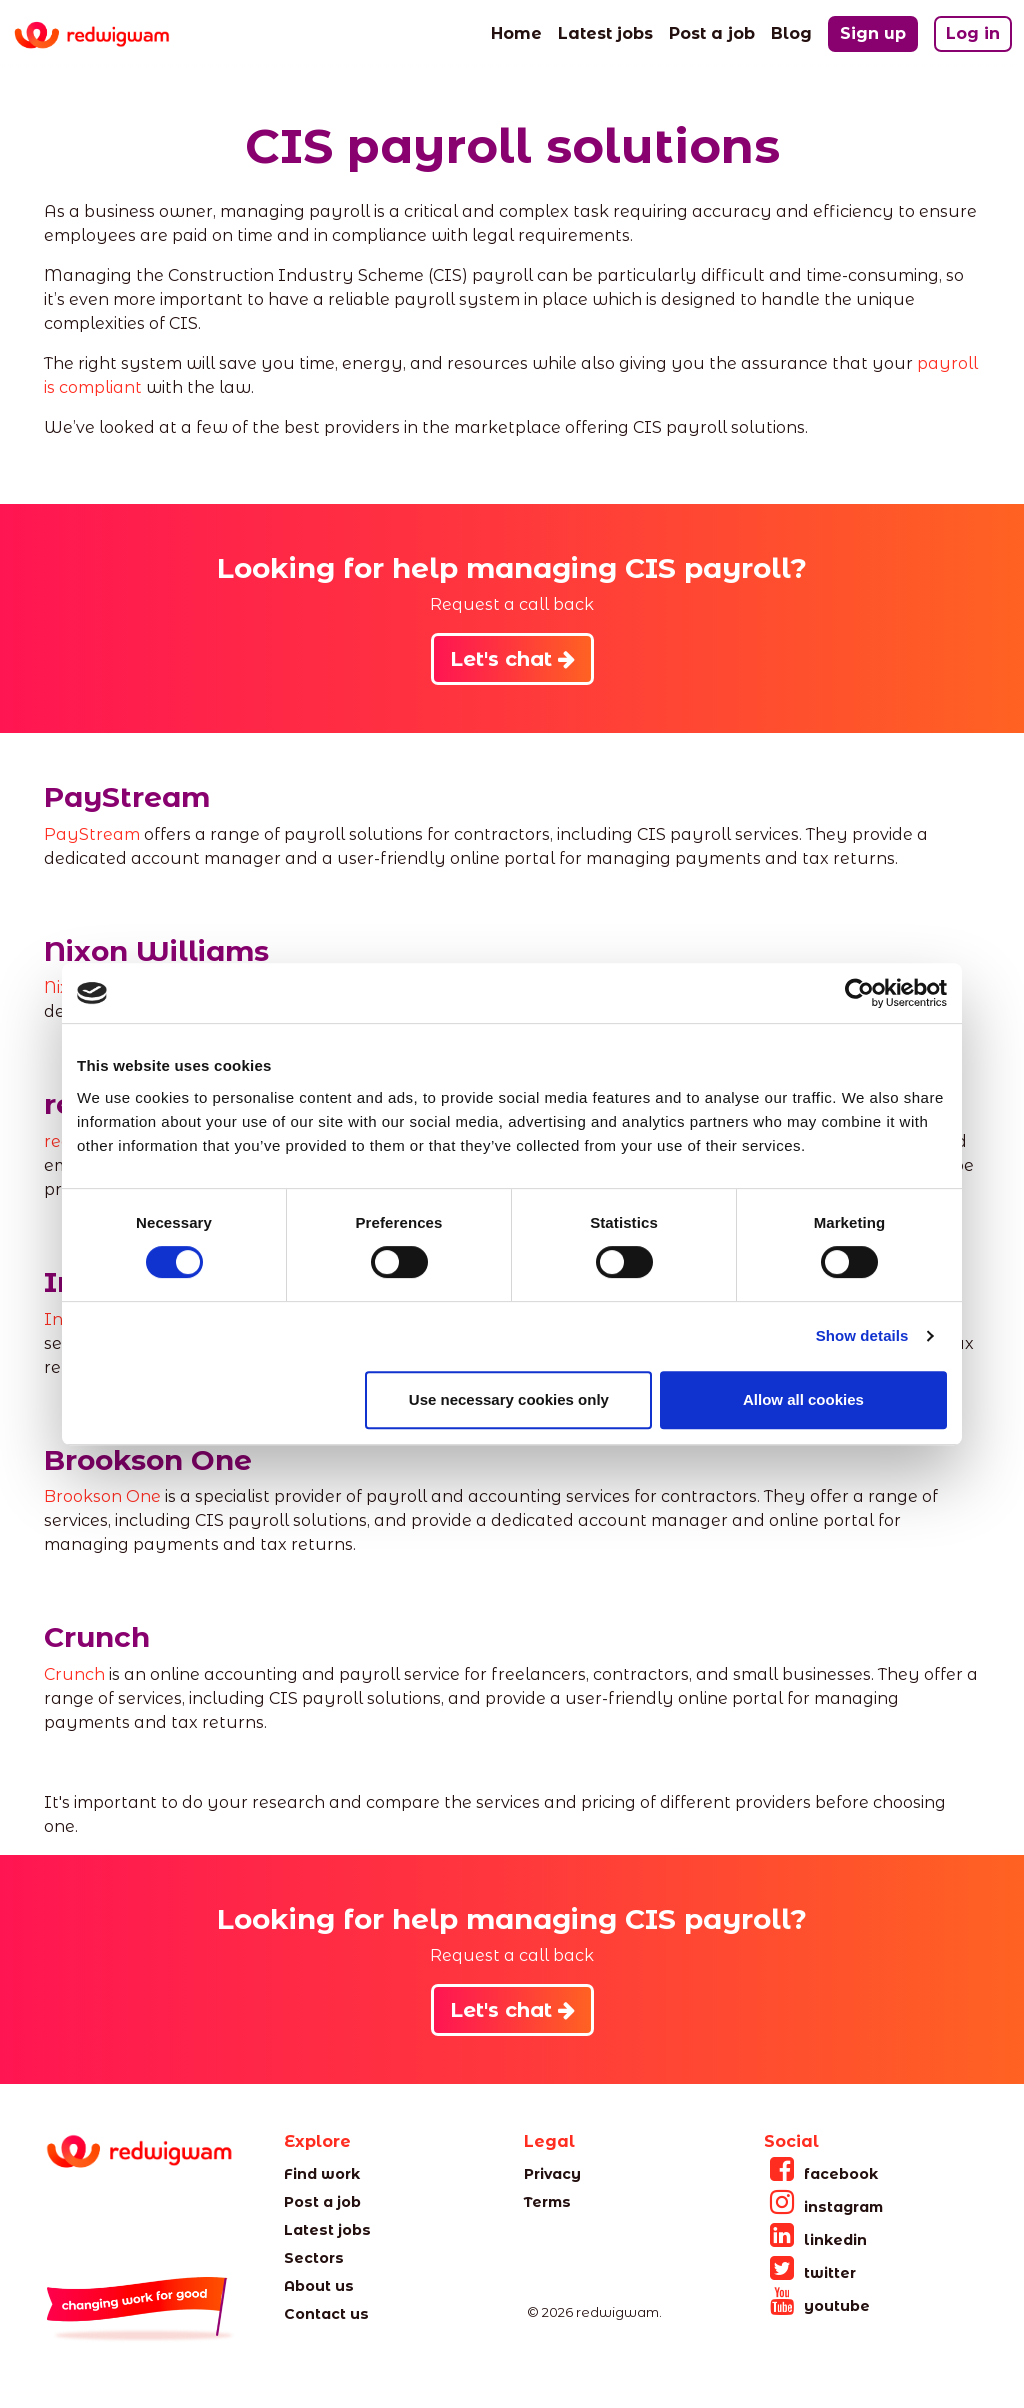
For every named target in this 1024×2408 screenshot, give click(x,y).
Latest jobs (605, 32)
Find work (322, 2174)
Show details (862, 1335)
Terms (547, 2202)
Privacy (552, 2174)
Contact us (326, 2314)
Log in (973, 33)
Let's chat (512, 659)
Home (516, 32)
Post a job (712, 32)
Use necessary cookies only (509, 1399)
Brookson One (102, 1496)
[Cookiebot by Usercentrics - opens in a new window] (859, 993)
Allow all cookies (803, 1399)
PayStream (92, 834)
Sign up (873, 33)
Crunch (74, 1674)
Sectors (314, 2258)
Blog (791, 32)
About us (319, 2286)
